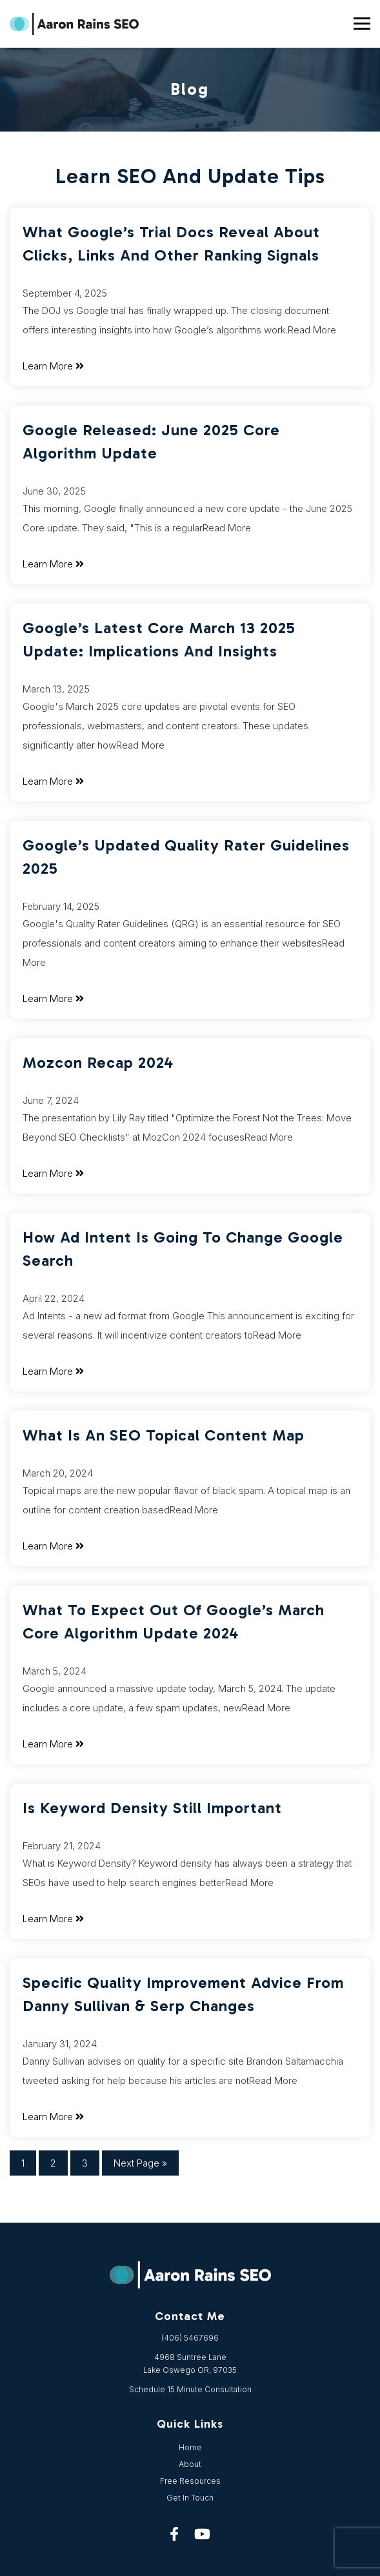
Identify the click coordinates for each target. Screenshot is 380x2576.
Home (190, 2447)
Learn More (53, 366)
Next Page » (140, 2163)
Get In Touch (190, 2497)
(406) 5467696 (190, 2338)
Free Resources (190, 2481)
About (190, 2464)
